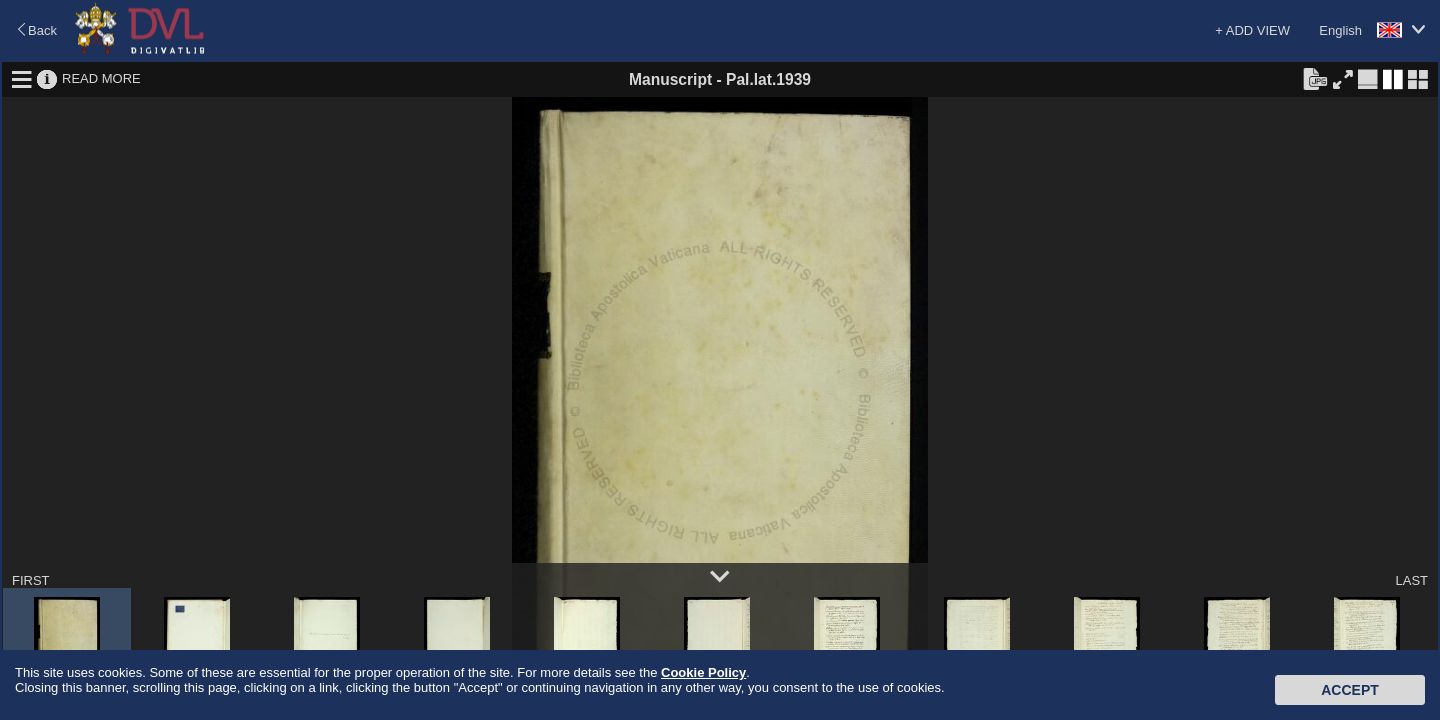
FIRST (31, 580)
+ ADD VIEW (1252, 30)
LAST (1411, 580)
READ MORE (101, 78)
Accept (1350, 690)
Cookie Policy (703, 672)
